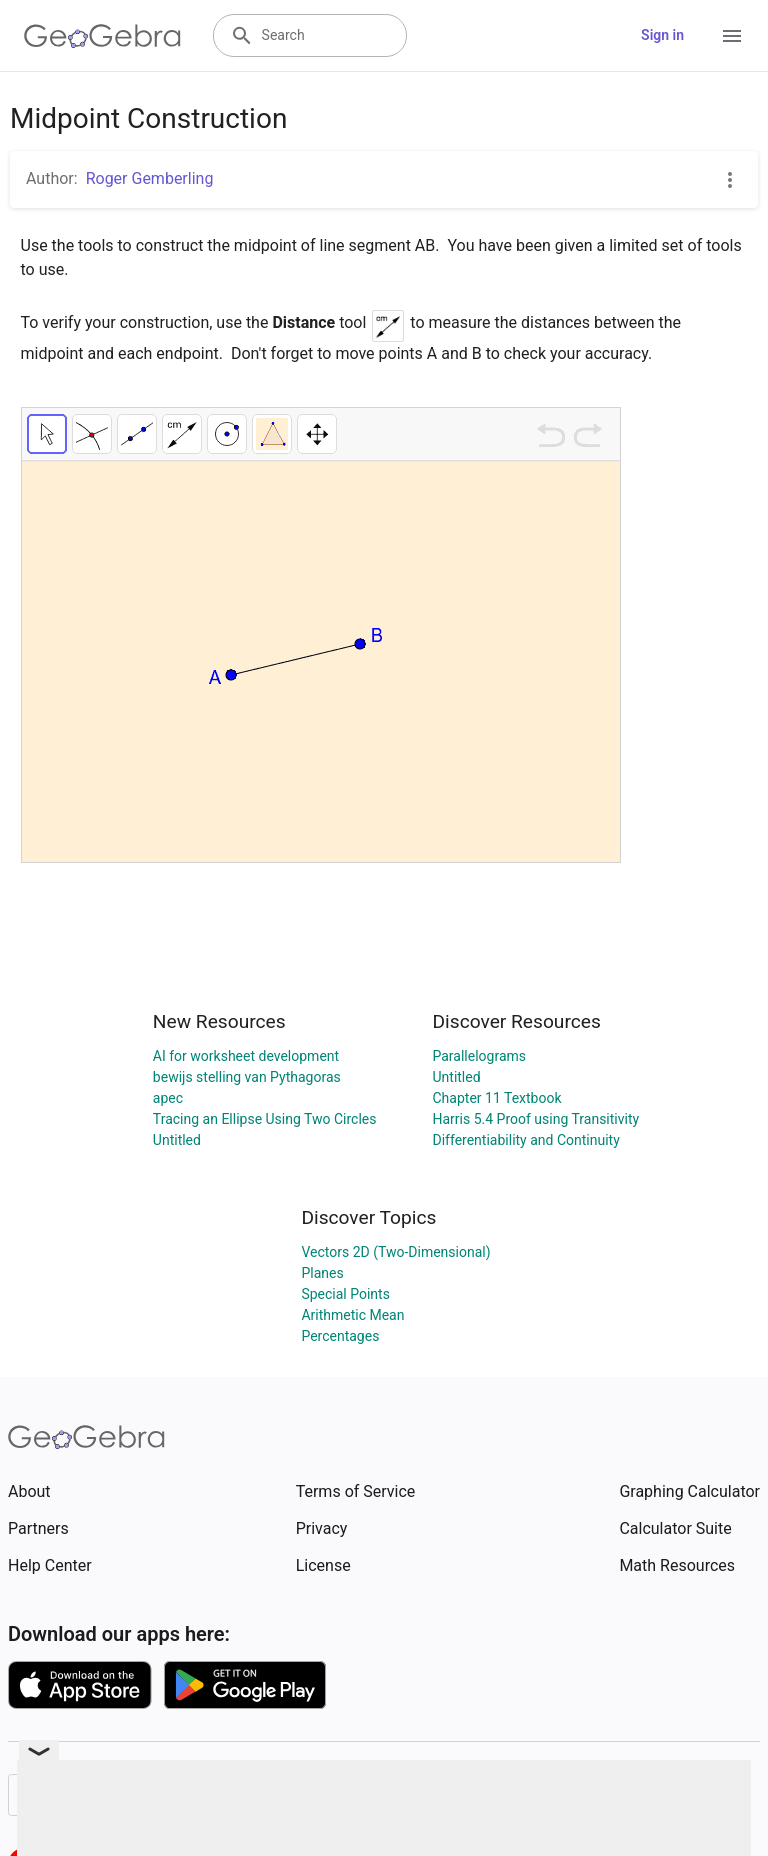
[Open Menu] (732, 36)
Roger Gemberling (150, 178)
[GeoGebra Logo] (102, 36)
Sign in (662, 35)
